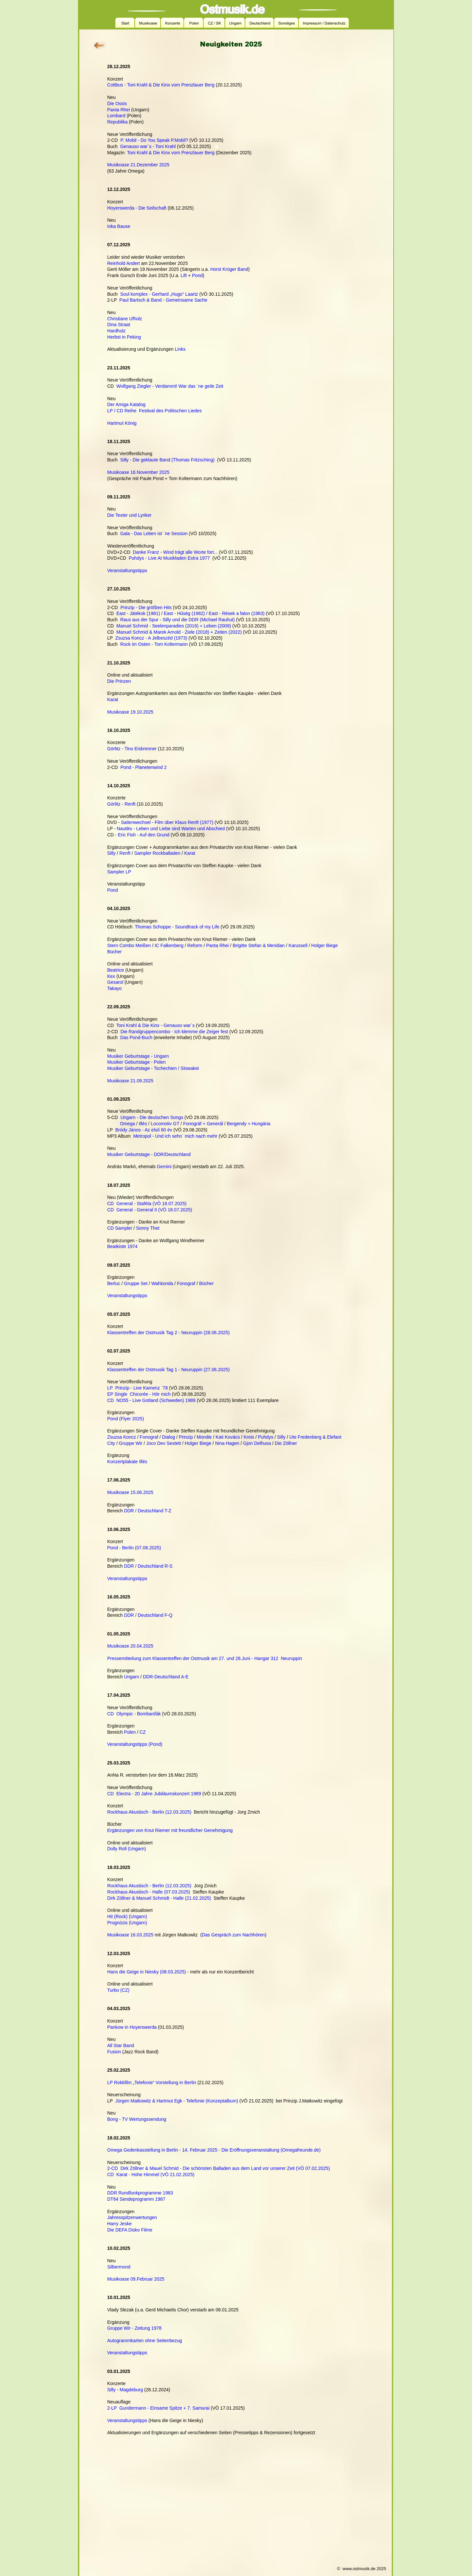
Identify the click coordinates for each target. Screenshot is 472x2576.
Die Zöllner (286, 1443)
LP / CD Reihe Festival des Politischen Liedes (154, 410)
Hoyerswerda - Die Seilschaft (137, 208)
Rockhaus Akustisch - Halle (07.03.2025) (149, 1892)
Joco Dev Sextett (163, 1443)
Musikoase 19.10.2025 (130, 712)
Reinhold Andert (123, 263)
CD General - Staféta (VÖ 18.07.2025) (147, 1203)
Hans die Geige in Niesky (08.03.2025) (146, 1971)
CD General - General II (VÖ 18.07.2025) (149, 1209)
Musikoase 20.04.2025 (130, 1646)
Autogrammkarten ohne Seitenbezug (144, 2340)
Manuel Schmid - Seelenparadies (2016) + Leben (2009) (173, 625)
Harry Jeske (119, 2223)
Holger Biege (324, 945)
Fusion (114, 2051)
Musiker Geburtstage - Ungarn (138, 1056)
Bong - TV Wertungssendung (136, 2119)
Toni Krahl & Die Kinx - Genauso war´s (155, 1025)
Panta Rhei (118, 109)
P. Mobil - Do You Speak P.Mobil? (154, 140)
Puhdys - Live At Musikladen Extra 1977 (169, 558)
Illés (143, 1123)
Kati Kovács (228, 1437)
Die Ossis (117, 103)
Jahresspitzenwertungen (132, 2217)
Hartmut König (121, 423)
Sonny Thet (147, 1228)
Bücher (114, 951)
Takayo (114, 988)
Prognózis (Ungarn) (127, 1922)
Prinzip (186, 1437)
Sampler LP (119, 871)
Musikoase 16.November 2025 (138, 472)
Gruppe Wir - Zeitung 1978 (134, 2328)
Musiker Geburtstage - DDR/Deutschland (148, 1154)
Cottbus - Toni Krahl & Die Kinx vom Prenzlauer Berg (160, 84)
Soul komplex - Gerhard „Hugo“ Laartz (159, 294)
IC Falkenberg (169, 945)
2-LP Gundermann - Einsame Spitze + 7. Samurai (158, 2408)
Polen (130, 1732)
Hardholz (116, 330)
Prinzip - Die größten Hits (145, 607)
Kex (111, 976)
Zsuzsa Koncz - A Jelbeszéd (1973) (151, 638)
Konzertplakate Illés (127, 1461)
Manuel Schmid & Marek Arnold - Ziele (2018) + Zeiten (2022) (179, 632)
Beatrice (115, 970)
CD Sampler (119, 1228)
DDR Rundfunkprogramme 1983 (140, 2192)
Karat (112, 699)
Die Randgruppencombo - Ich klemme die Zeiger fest (174, 1031)
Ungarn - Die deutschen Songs (151, 1117)
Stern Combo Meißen (129, 945)
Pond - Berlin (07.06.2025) (134, 1547)
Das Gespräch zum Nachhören (233, 1934)
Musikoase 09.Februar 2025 (135, 2279)
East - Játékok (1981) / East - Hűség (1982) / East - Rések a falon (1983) (190, 613)
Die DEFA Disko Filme (129, 2229)
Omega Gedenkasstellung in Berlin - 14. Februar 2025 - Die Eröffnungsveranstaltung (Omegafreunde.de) (214, 2150)
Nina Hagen (227, 1443)
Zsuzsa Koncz (122, 1437)
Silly (111, 853)
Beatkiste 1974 (122, 1246)
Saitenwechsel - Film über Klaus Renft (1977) (167, 822)
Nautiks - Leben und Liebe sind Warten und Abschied (171, 828)
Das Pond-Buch (136, 1037)
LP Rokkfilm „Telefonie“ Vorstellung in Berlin (151, 2082)
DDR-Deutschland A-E (165, 1676)
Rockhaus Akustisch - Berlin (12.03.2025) (149, 1812)
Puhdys (265, 1437)
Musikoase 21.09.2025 (130, 1080)
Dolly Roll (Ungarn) (126, 1848)
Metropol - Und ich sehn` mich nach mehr (175, 1136)
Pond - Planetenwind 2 (143, 767)
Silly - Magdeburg (125, 2389)
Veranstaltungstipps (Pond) (134, 1744)
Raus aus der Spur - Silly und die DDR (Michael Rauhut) (177, 619)
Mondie (204, 1437)
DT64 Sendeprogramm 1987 (136, 2199)
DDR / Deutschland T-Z (147, 1510)
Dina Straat (118, 324)
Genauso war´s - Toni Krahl (148, 146)
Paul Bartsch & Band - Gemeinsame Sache (163, 300)
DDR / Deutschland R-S (148, 1566)
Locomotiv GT (165, 1123)
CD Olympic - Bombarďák (134, 1713)
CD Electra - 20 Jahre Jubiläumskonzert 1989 (154, 1793)
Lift (184, 275)
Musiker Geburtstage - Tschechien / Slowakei (153, 1068)
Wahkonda (162, 1283)
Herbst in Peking (124, 337)
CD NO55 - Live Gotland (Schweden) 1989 (151, 1400)
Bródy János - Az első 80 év (143, 1129)
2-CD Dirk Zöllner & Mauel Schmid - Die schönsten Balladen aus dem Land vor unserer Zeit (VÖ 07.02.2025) (218, 2168)
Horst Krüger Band (229, 269)
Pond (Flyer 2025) (125, 1418)
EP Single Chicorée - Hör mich (138, 1394)
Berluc (113, 1283)
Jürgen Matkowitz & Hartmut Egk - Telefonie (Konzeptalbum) (176, 2100)
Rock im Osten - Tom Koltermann (154, 644)
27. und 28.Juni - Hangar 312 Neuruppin (260, 1658)
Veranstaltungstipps (127, 570)
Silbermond (118, 2266)
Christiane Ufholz (124, 318)
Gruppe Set (136, 1283)
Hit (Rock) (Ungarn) (127, 1916)
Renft (124, 853)
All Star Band (120, 2045)
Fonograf (186, 1283)
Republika (117, 121)
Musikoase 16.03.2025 (130, 1934)
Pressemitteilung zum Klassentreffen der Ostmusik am (163, 1658)
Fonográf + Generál (203, 1123)
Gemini (164, 1166)
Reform (194, 945)
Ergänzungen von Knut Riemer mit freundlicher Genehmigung (170, 1830)
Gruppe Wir (131, 1443)
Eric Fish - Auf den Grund (143, 834)
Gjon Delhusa (257, 1443)
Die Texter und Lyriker (129, 515)
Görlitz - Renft (121, 804)
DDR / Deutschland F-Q (148, 1615)
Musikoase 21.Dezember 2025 (138, 164)
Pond (197, 275)
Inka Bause (118, 226)
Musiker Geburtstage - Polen (136, 1062)
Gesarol (115, 982)
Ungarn (131, 1676)
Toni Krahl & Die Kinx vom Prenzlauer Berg (170, 152)
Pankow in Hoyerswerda (132, 2027)
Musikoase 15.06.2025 (130, 1492)
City (111, 1443)
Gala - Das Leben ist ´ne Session (153, 533)
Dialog (168, 1437)
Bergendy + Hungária (248, 1123)
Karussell (297, 945)
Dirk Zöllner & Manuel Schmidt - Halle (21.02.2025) (159, 1898)
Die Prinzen (119, 681)
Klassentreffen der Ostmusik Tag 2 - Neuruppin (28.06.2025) (168, 1332)
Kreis (249, 1437)
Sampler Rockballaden (157, 853)
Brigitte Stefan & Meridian (259, 945)
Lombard (116, 115)
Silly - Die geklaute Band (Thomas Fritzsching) (167, 459)
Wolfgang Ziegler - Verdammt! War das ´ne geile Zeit (169, 386)
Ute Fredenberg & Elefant (315, 1437)
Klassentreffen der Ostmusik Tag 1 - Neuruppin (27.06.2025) (168, 1369)
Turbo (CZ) (118, 1990)
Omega (127, 1123)
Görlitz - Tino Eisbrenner (132, 748)
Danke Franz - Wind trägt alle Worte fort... (175, 552)
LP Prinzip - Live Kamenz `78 (137, 1388)
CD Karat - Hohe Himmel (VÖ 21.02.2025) (150, 2174)
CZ (143, 1732)
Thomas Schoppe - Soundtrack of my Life (177, 926)
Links (180, 349)
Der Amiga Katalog (126, 404)
